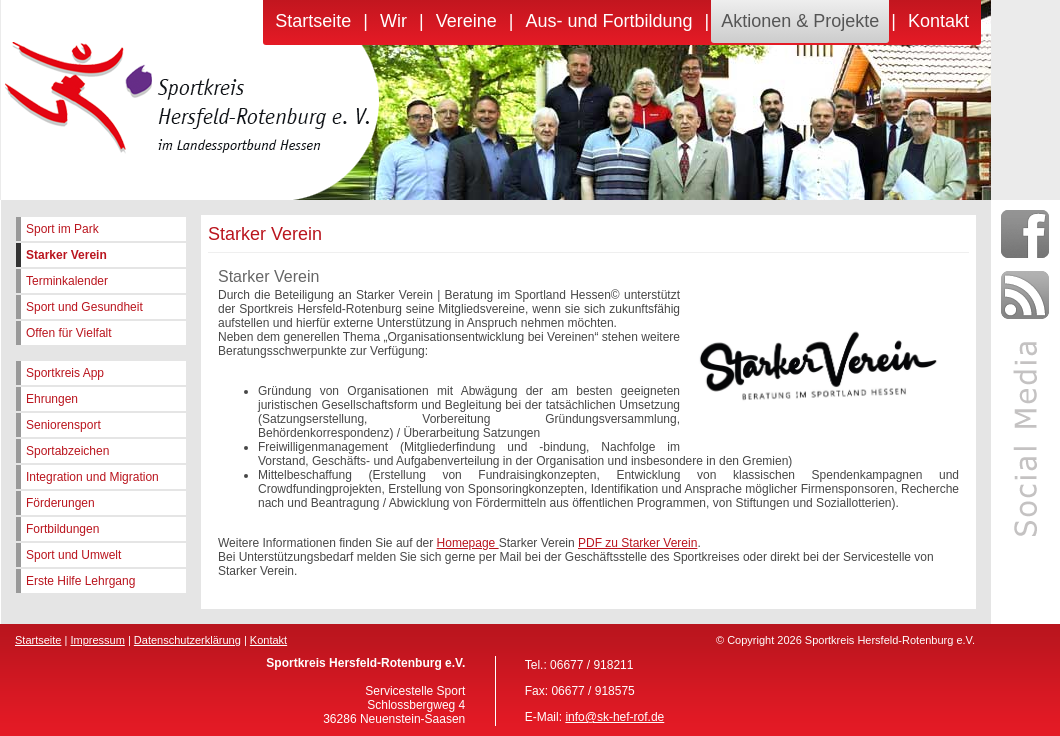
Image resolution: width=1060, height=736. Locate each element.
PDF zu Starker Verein (637, 543)
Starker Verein (66, 255)
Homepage (468, 543)
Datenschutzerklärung (187, 640)
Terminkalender (67, 281)
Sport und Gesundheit (84, 307)
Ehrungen (52, 399)
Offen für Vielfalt (69, 333)
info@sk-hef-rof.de (614, 717)
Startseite (313, 21)
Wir (393, 21)
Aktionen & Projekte (800, 21)
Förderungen (60, 503)
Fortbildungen (62, 529)
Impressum (97, 640)
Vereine (466, 21)
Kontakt (938, 21)
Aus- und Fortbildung (608, 21)
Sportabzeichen (67, 451)
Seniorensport (63, 425)
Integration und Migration (92, 477)
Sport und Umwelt (73, 555)
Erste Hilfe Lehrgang (80, 581)
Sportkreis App (65, 373)
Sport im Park (62, 229)
